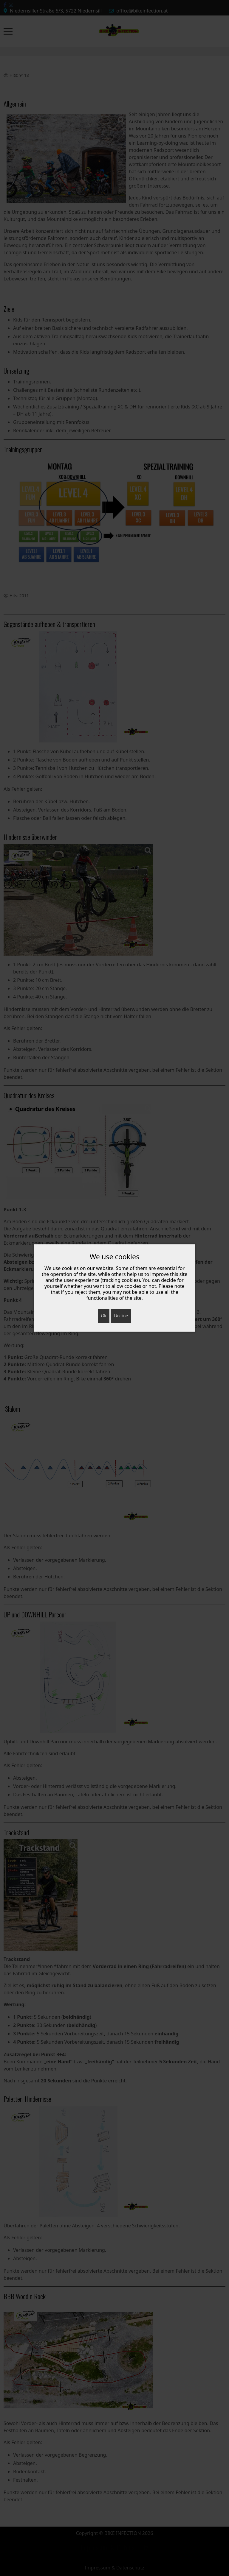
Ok (103, 1316)
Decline (121, 1316)
